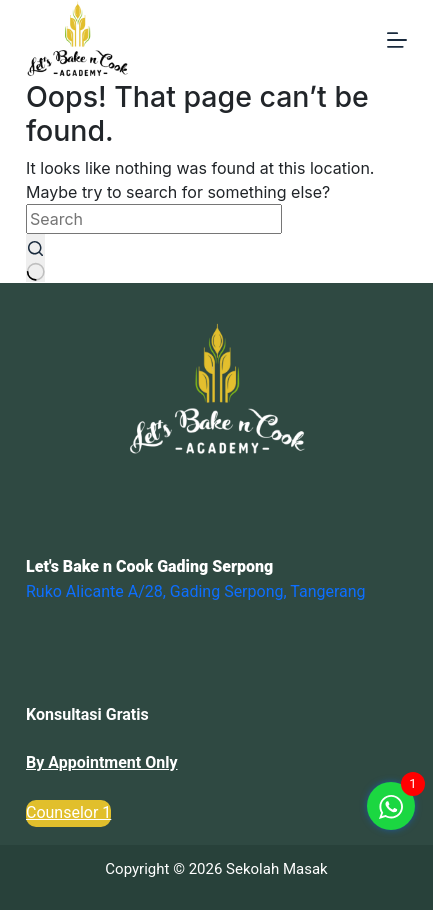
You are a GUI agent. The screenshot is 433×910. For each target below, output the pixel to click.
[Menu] (397, 40)
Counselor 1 (68, 812)
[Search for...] (154, 219)
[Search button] (36, 258)
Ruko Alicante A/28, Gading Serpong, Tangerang (196, 591)
